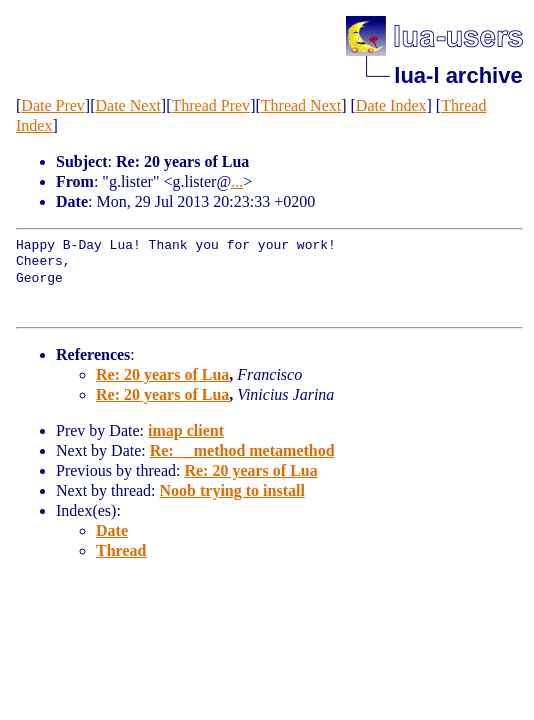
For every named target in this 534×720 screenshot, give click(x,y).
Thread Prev (210, 105)
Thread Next (301, 105)
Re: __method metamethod (242, 450)
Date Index (391, 105)
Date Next (128, 105)
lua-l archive (458, 75)
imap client (186, 430)
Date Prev (53, 105)
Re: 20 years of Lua (162, 374)
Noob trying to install (232, 490)
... (237, 181)
